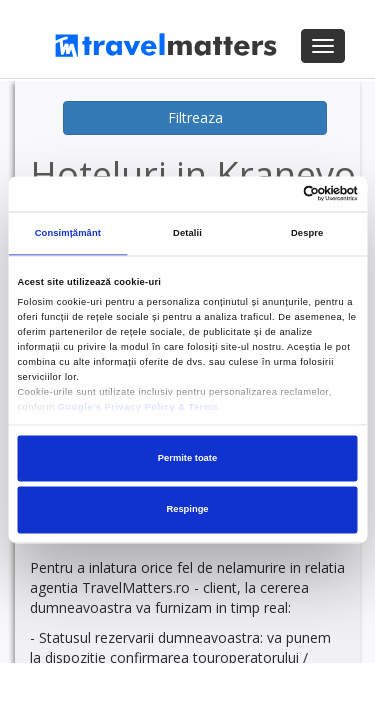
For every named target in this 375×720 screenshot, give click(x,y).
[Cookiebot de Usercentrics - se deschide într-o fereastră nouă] (271, 194)
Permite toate (187, 458)
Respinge (187, 510)
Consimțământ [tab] (68, 234)
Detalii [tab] (187, 234)
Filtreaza (195, 117)
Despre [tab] (307, 234)
